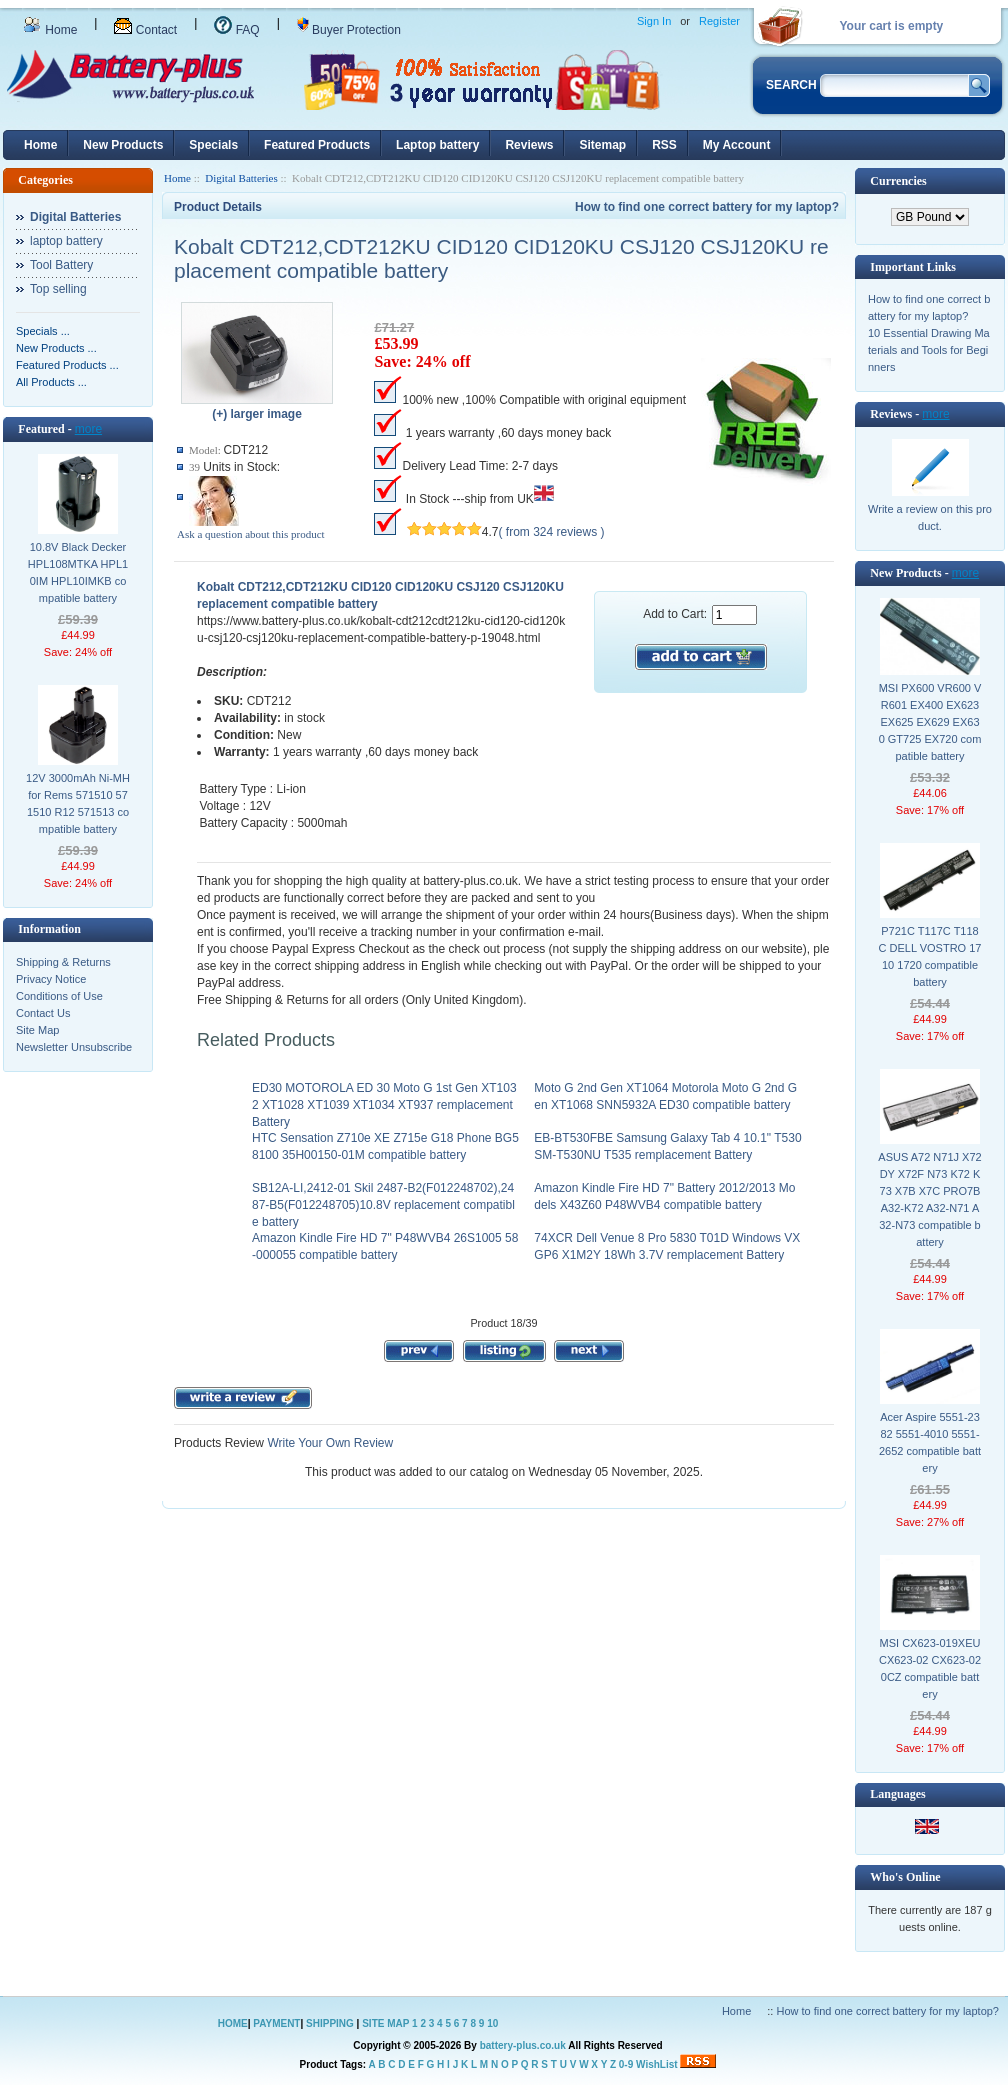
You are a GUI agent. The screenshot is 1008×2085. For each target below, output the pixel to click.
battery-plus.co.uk (523, 2045)
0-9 (626, 2064)
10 (492, 2023)
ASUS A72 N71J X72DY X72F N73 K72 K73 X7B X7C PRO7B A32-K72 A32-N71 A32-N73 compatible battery (929, 1199)
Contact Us (43, 1013)
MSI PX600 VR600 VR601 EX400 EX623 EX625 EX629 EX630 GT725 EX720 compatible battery (930, 722)
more (88, 429)
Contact (145, 30)
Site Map (37, 1030)
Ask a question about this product (251, 534)
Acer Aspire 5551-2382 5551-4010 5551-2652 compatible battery (930, 1442)
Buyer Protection (349, 30)
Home (50, 30)
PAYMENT (276, 2023)
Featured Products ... (67, 365)
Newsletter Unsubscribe (74, 1047)
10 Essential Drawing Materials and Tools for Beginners (929, 350)
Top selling (58, 289)
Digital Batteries (241, 178)
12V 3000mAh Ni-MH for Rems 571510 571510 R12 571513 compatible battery (78, 803)
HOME (233, 2023)
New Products (123, 145)
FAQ (236, 30)
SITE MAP (385, 2023)
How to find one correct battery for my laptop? (707, 207)
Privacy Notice (51, 979)
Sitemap (602, 145)
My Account (737, 145)
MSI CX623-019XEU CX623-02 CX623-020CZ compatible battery (930, 1668)
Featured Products (317, 145)
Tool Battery (61, 265)
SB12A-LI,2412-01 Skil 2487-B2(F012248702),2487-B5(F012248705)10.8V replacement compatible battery (383, 1205)
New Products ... (56, 348)
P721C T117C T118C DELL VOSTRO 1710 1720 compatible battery (930, 956)
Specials (213, 145)
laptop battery (66, 241)
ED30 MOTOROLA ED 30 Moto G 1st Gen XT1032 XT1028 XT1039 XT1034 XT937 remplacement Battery (384, 1105)
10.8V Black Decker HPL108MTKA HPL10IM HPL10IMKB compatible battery (78, 572)
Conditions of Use (59, 996)
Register (719, 21)
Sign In (654, 21)
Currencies (898, 181)
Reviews (529, 145)
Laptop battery (437, 145)
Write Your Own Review (328, 1443)
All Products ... (51, 382)
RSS (664, 145)
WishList (657, 2064)
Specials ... (43, 331)
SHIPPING (330, 2023)
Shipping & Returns (63, 962)
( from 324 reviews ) (552, 532)
